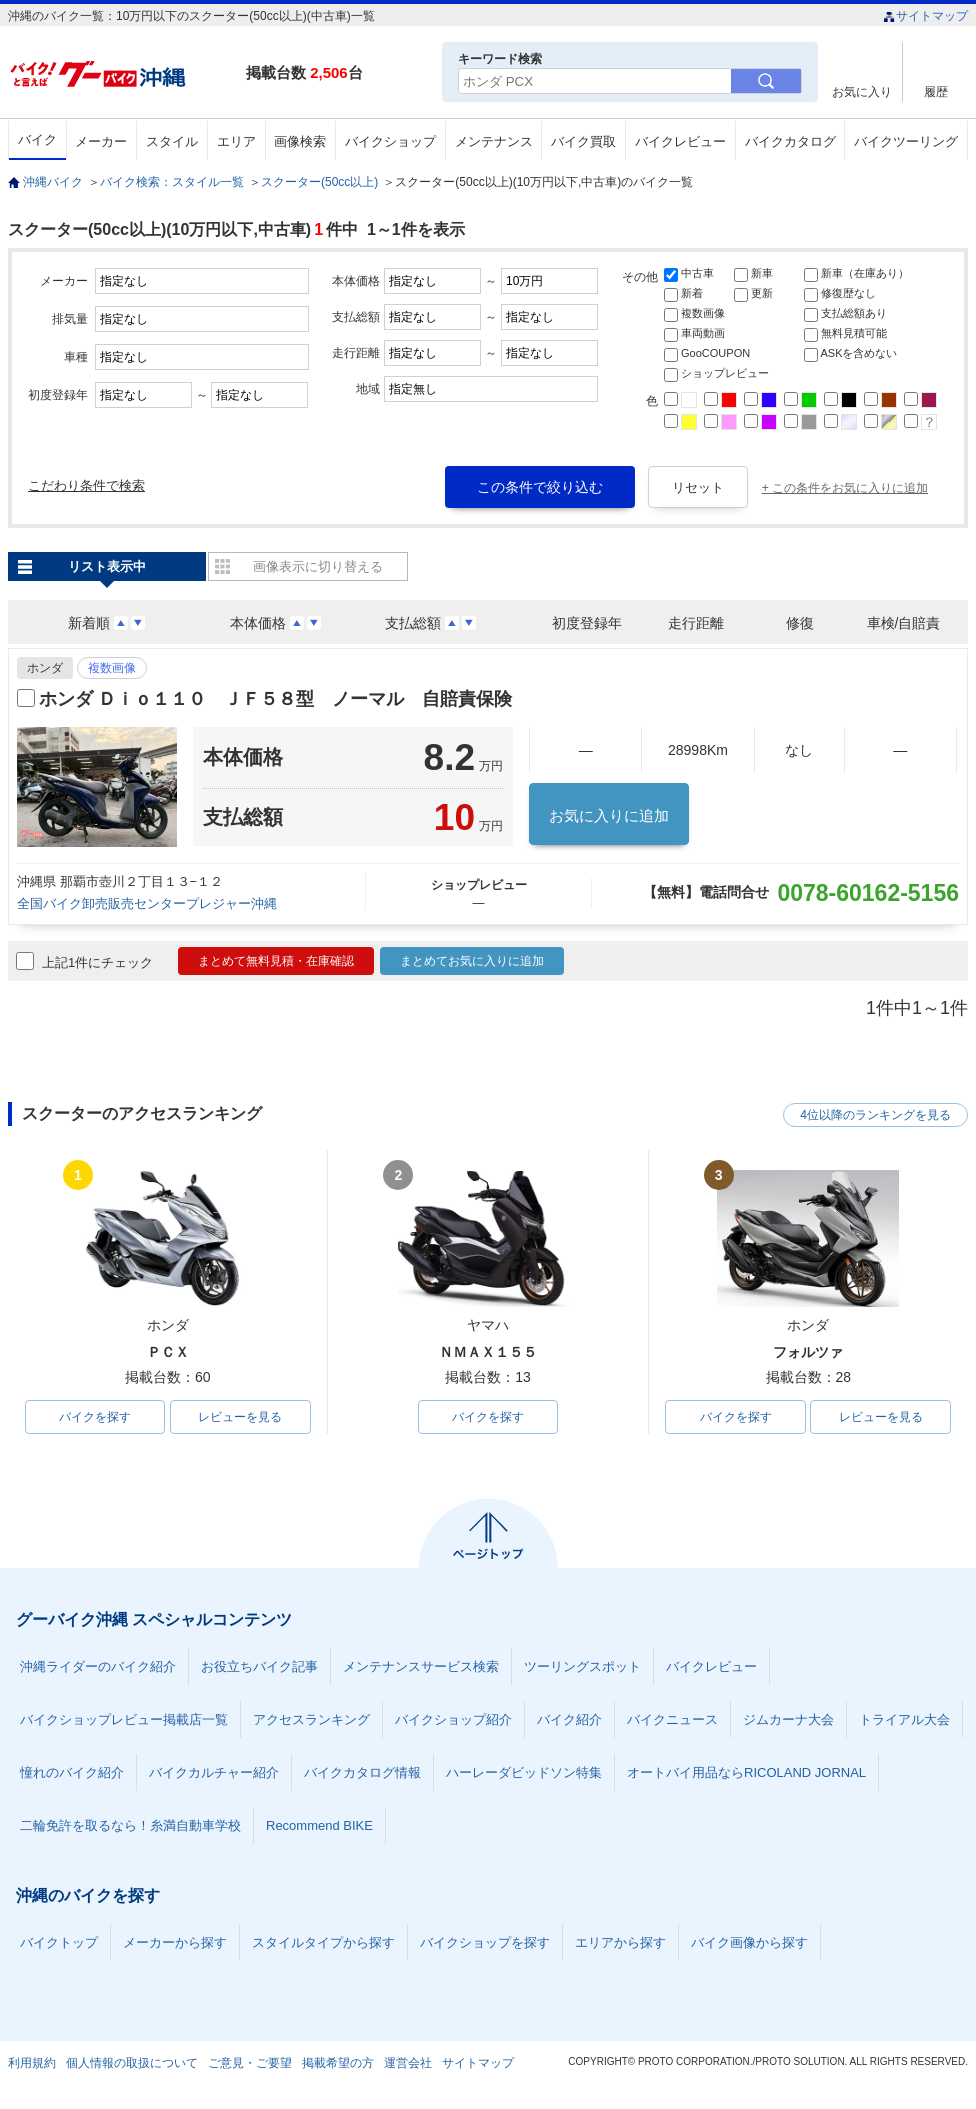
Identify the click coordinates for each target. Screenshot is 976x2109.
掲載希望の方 (338, 2063)
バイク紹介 (569, 1719)
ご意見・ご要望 (250, 2063)
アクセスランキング (311, 1719)
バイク (37, 139)
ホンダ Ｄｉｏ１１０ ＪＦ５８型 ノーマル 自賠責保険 (275, 699)
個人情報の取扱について (132, 2063)
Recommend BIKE (319, 1825)
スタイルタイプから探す (323, 1942)
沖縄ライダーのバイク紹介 (98, 1666)
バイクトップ (59, 1942)
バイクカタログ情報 (362, 1772)
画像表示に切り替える (318, 566)
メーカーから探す (175, 1942)
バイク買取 (583, 141)
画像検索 (300, 141)
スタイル (172, 141)
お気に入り (862, 91)
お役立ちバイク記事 (259, 1666)
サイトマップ (925, 16)
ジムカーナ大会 (788, 1719)
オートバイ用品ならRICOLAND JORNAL (746, 1772)
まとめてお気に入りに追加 (472, 961)
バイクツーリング (906, 141)
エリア (236, 141)
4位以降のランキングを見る (875, 1115)
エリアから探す (620, 1942)
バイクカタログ (790, 141)
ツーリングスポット (582, 1666)
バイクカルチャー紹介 (214, 1772)
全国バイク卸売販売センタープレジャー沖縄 (147, 903)
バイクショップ (390, 141)
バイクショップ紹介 (453, 1719)
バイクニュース (672, 1719)
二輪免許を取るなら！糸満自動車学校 (130, 1825)
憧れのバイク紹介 (72, 1772)
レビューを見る (240, 1417)
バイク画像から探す (749, 1942)
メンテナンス (494, 141)
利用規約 (32, 2063)
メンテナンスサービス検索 (421, 1666)
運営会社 (408, 2063)
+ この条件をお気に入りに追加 (845, 488)
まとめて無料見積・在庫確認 (276, 961)
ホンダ (45, 668)
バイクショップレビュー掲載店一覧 (124, 1719)
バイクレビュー (680, 141)
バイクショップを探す (485, 1942)
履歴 (936, 91)
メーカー (101, 141)
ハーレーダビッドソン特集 (524, 1772)
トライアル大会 (904, 1719)
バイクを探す (95, 1417)
